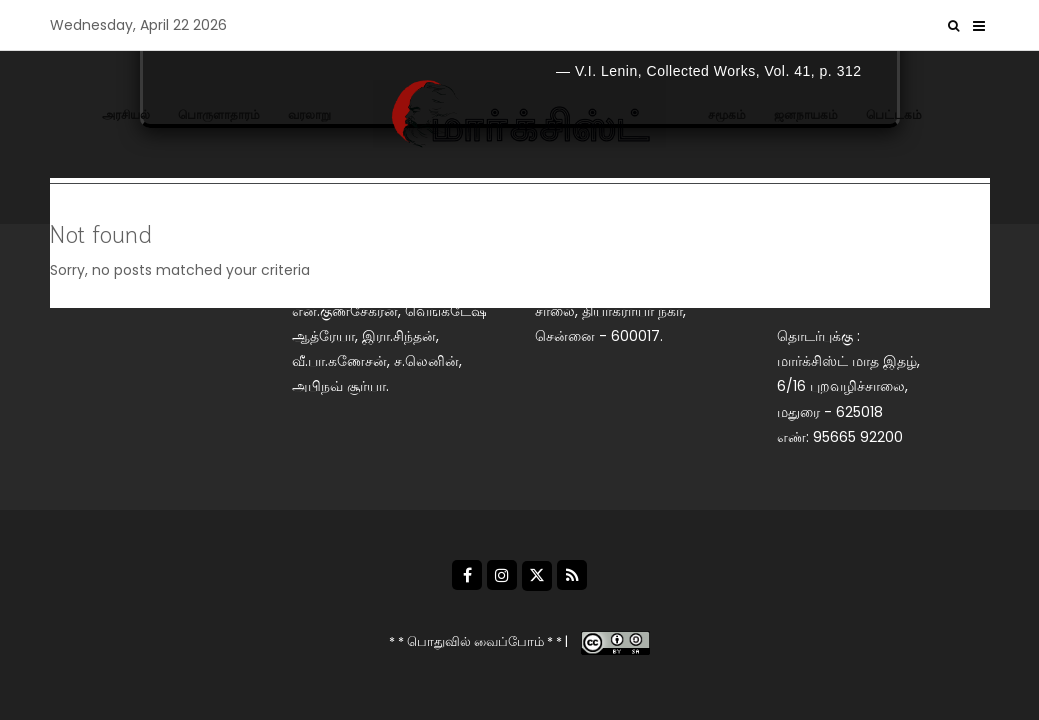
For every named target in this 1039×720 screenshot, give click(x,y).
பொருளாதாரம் (219, 114)
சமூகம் (727, 114)
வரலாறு (309, 114)
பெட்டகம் (894, 114)
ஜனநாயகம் (806, 114)
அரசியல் (126, 114)
